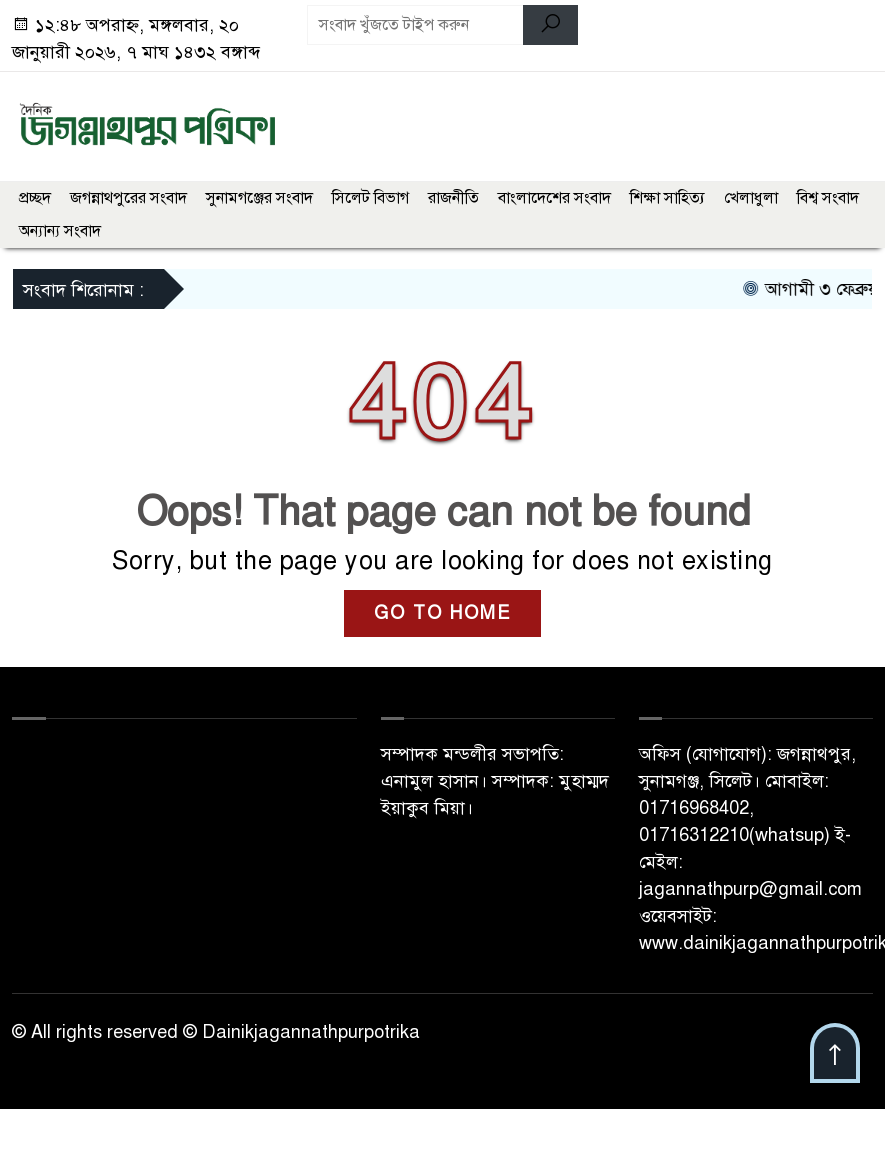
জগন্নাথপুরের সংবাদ (128, 198)
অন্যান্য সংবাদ (60, 231)
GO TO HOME (442, 613)
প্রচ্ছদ (35, 198)
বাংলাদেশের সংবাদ (554, 198)
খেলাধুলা (751, 198)
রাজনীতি (453, 198)
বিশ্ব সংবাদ (828, 198)
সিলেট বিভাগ (370, 198)
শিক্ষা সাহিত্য (667, 198)
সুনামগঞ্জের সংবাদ (259, 198)
